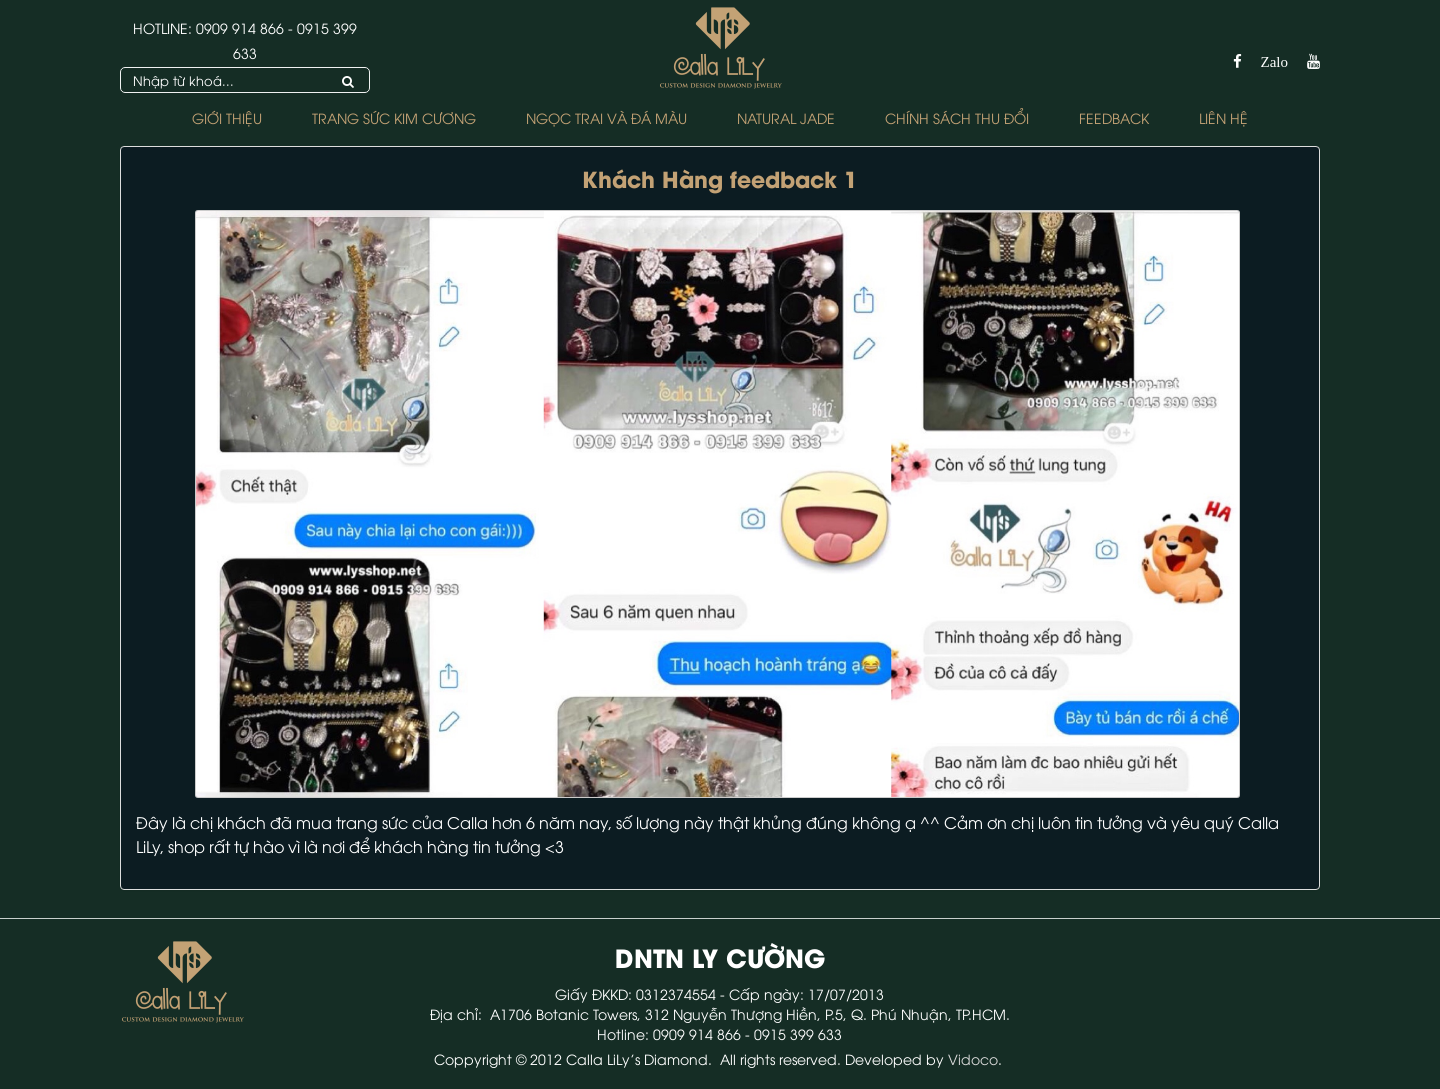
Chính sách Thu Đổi (957, 117)
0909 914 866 (240, 27)
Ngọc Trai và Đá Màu (606, 117)
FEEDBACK (1114, 117)
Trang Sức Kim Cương (394, 117)
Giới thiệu (227, 117)
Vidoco (973, 1058)
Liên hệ (1223, 117)
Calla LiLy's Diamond (637, 1058)
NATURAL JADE (786, 117)
